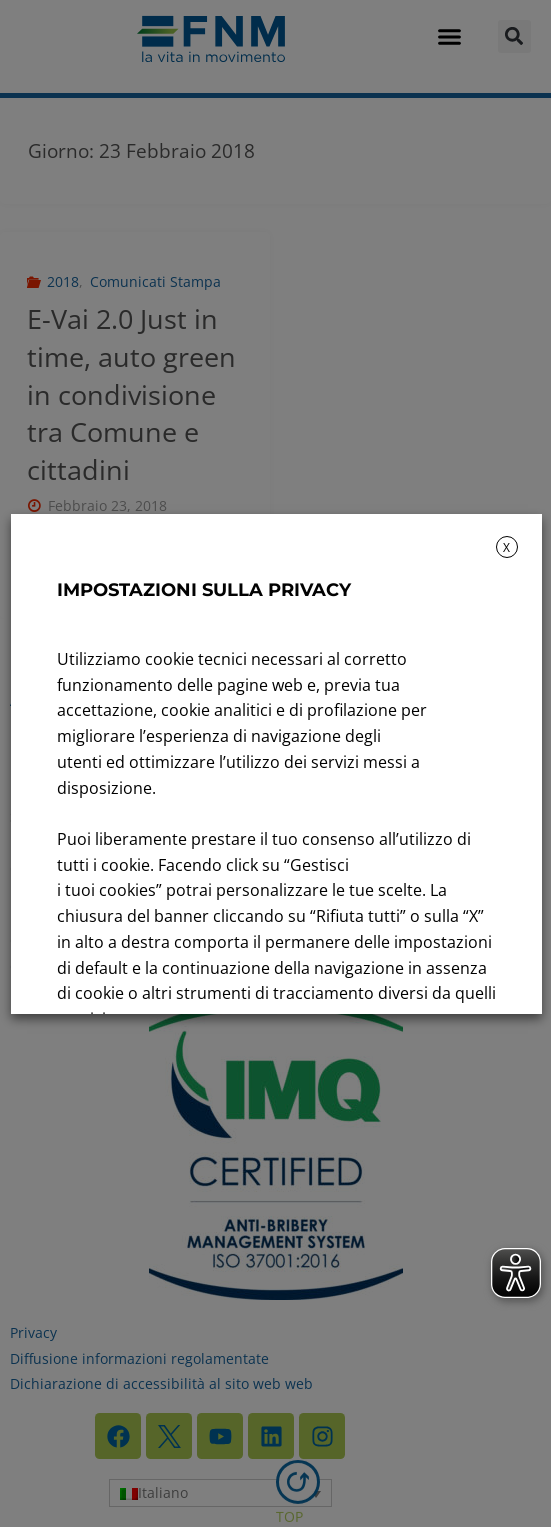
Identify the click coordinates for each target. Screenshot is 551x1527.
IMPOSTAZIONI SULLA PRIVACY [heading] (203, 590)
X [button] (506, 547)
